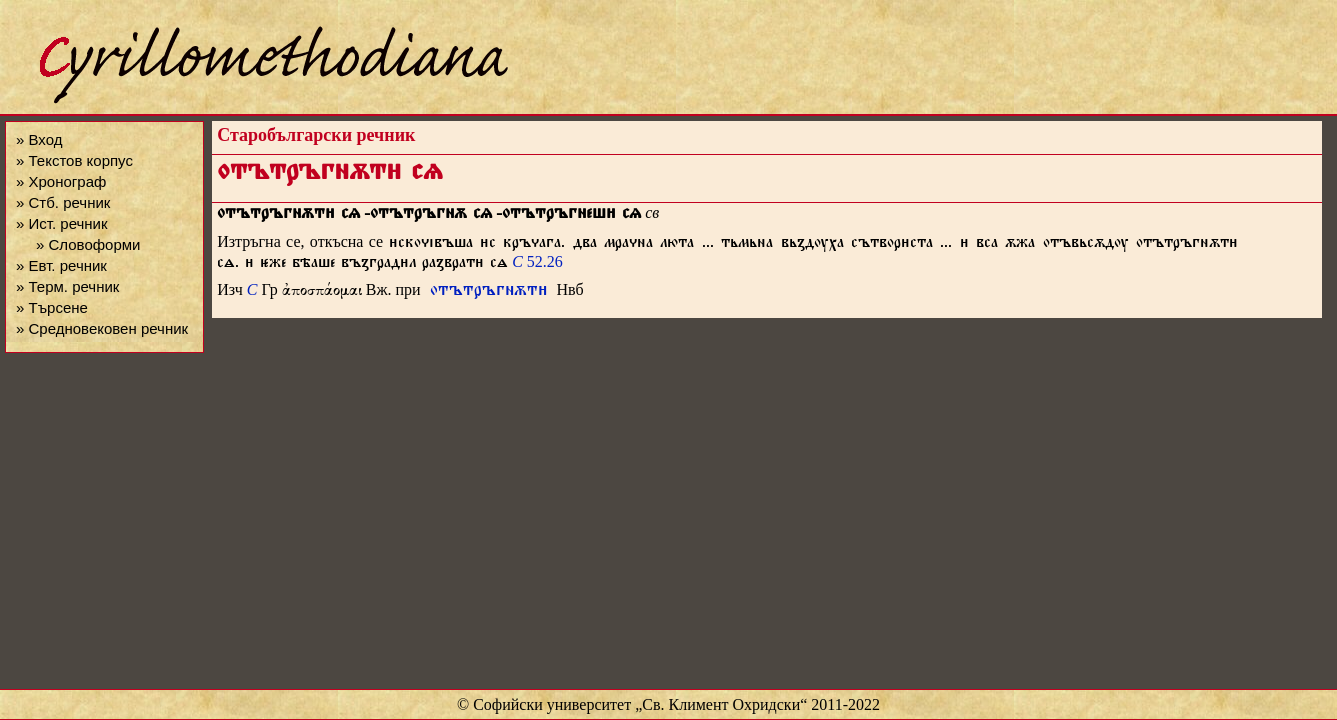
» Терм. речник (67, 286)
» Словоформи (88, 244)
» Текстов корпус (74, 160)
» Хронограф (61, 181)
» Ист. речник (62, 223)
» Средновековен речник (102, 328)
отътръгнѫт (489, 292)
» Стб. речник (63, 202)
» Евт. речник (61, 265)
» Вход (39, 139)
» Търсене (52, 307)
